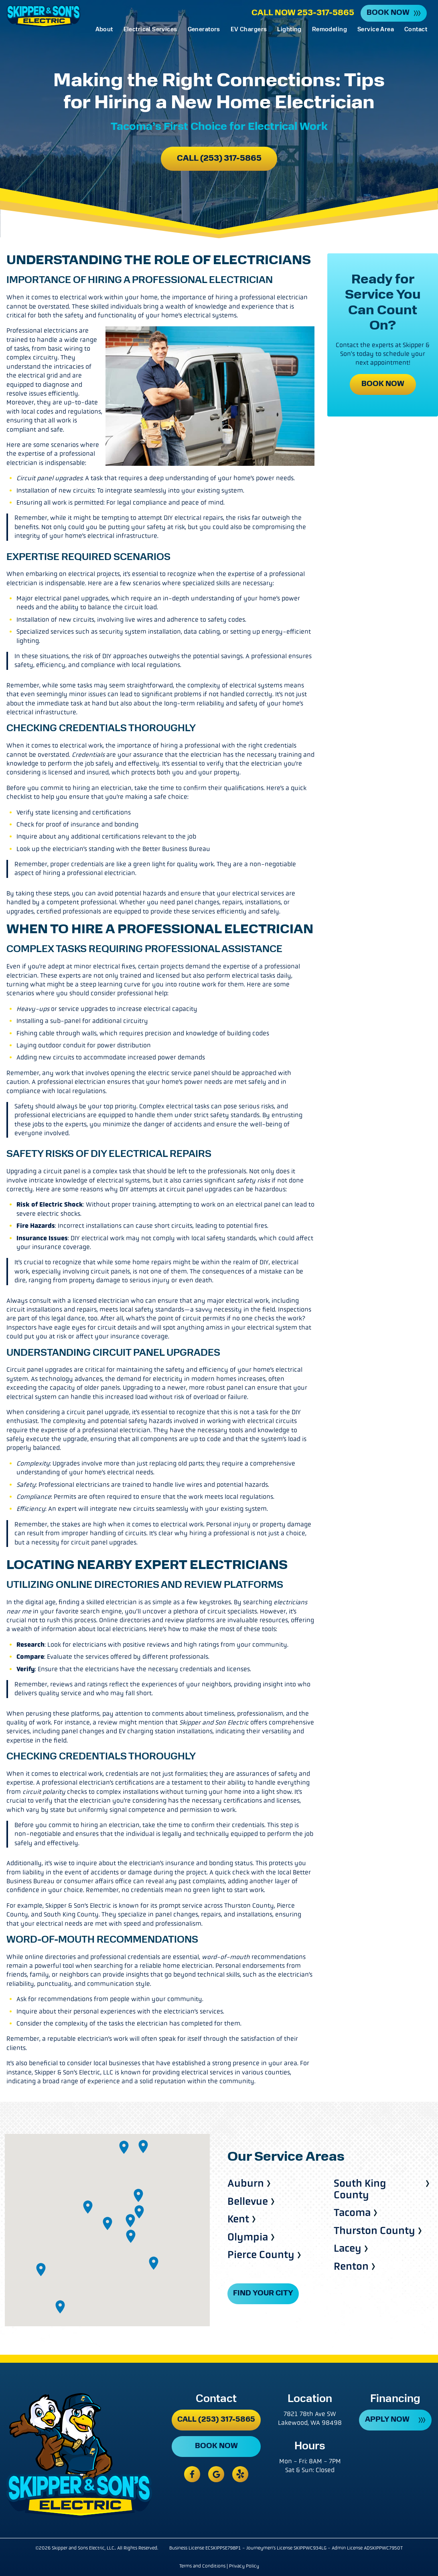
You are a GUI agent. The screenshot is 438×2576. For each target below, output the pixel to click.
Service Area (375, 30)
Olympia (247, 2237)
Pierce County (260, 2255)
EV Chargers (249, 30)
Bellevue (247, 2202)
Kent (238, 2219)
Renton (351, 2267)
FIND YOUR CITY (263, 2293)
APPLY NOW (387, 2420)
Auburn (245, 2184)
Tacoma (352, 2213)
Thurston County (374, 2231)
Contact (415, 30)
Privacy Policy (244, 2566)
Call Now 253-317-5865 (302, 13)
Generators (204, 30)
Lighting (289, 30)
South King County (360, 2189)
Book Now (388, 13)
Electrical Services (150, 30)
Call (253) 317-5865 (219, 159)
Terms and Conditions (202, 2566)
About (104, 30)
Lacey (347, 2249)
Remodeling (329, 30)
